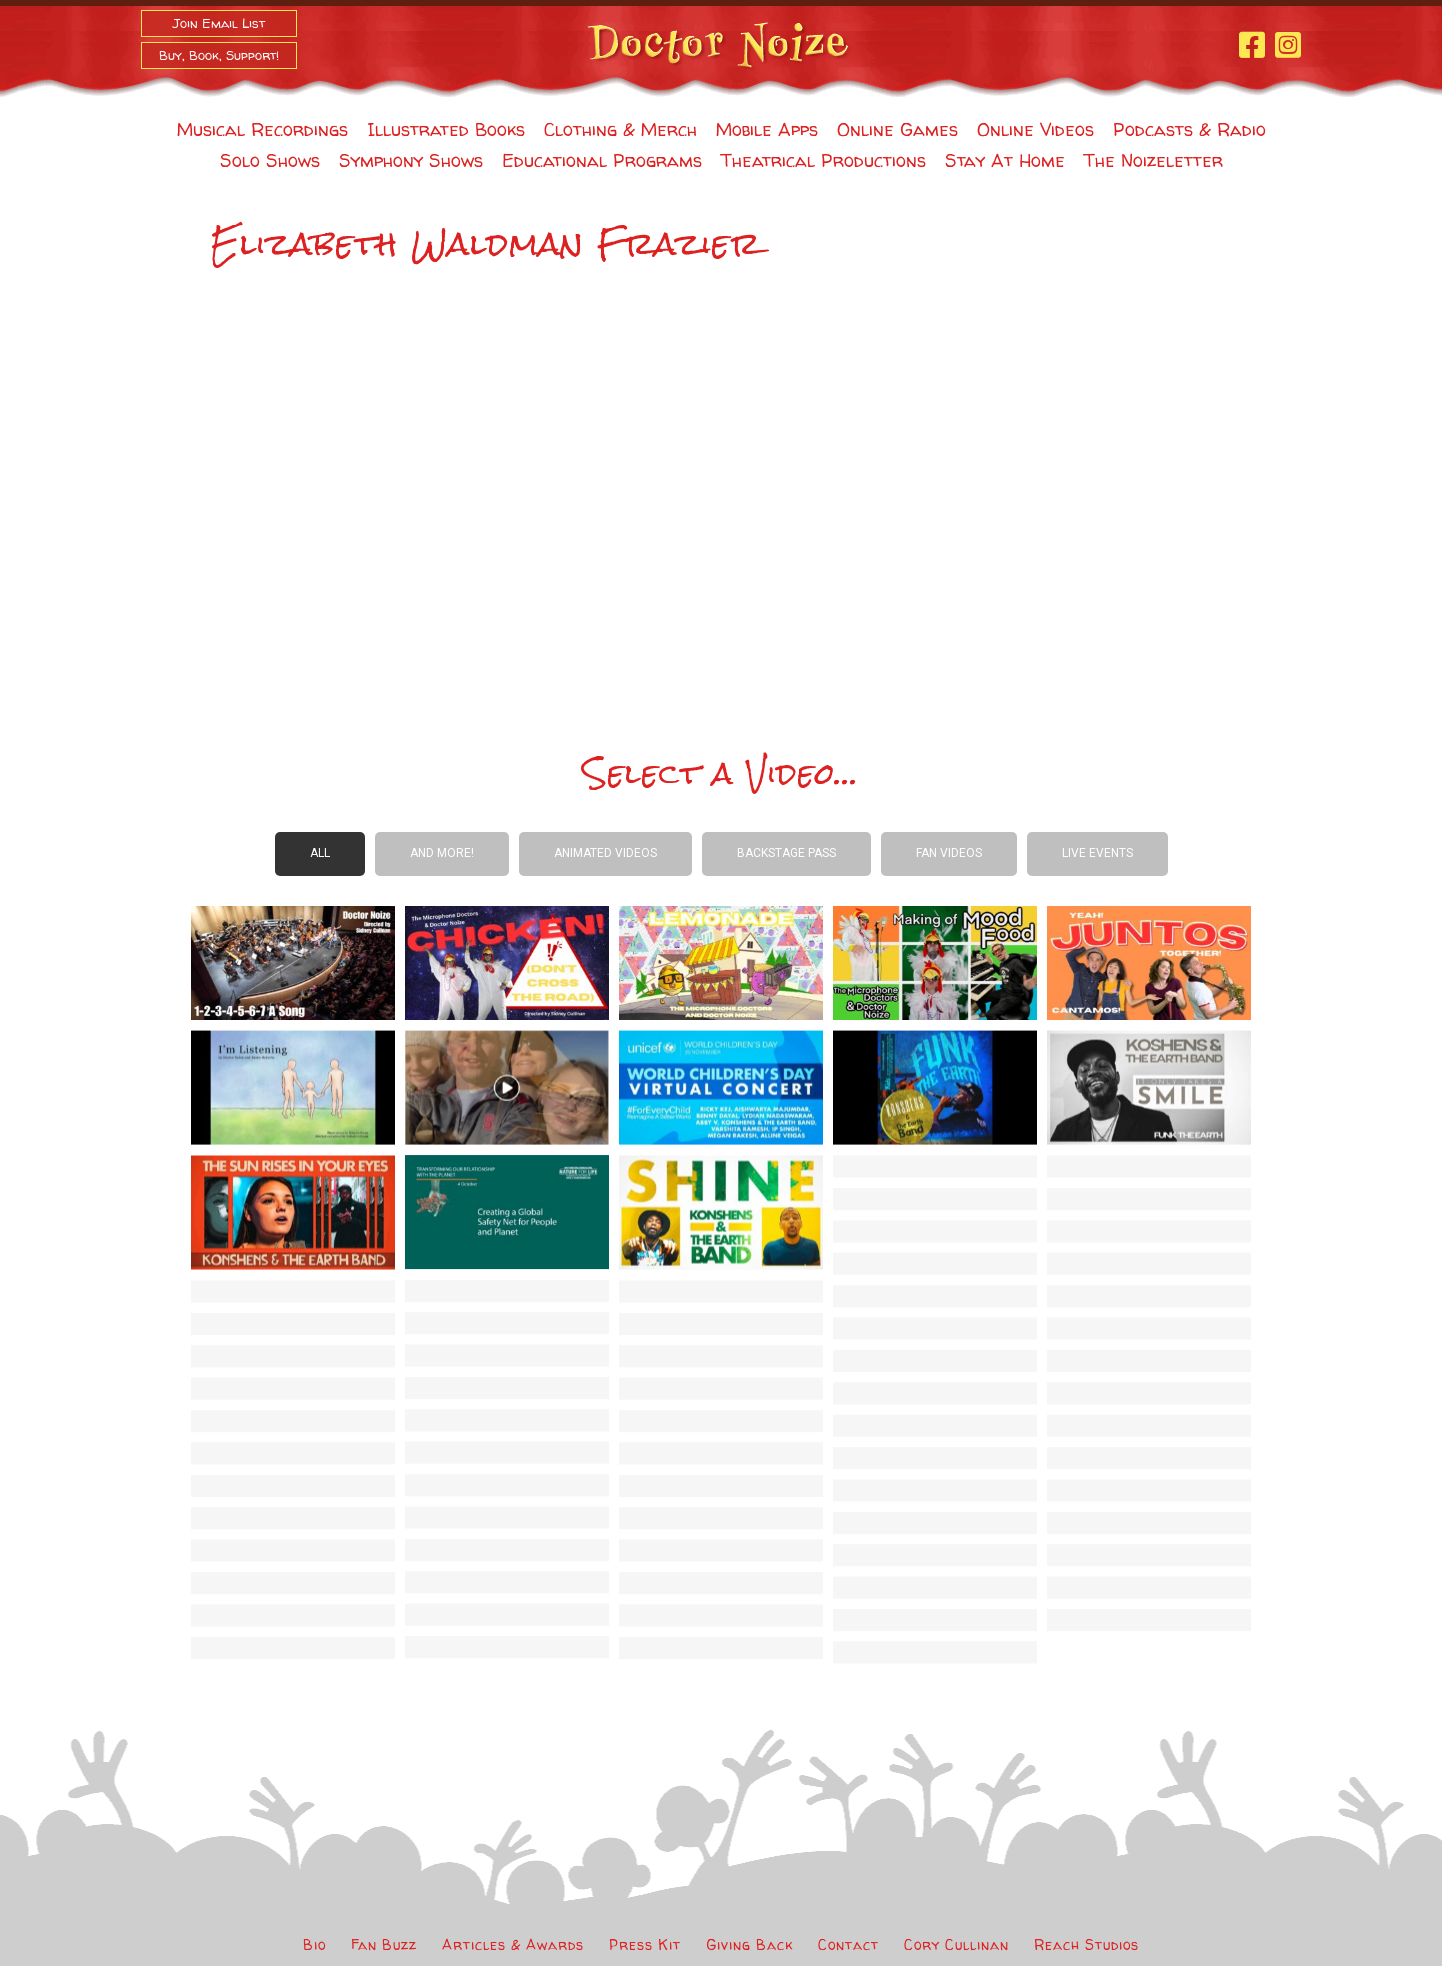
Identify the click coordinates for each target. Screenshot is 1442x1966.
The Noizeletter (1153, 160)
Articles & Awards (513, 1944)
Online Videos (1035, 129)
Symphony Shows (411, 160)
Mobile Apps (767, 129)
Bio (314, 1944)
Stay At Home (1005, 160)
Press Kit (645, 1944)
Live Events (1097, 853)
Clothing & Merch (620, 129)
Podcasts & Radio (1189, 129)
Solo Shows (270, 160)
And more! (442, 853)
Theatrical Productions (823, 160)
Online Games (897, 129)
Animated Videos (605, 853)
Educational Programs (602, 160)
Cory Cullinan (956, 1944)
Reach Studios (1086, 1944)
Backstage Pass (786, 853)
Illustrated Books (446, 129)
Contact (848, 1944)
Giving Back (749, 1944)
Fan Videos (949, 853)
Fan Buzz (384, 1944)
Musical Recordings (262, 129)
